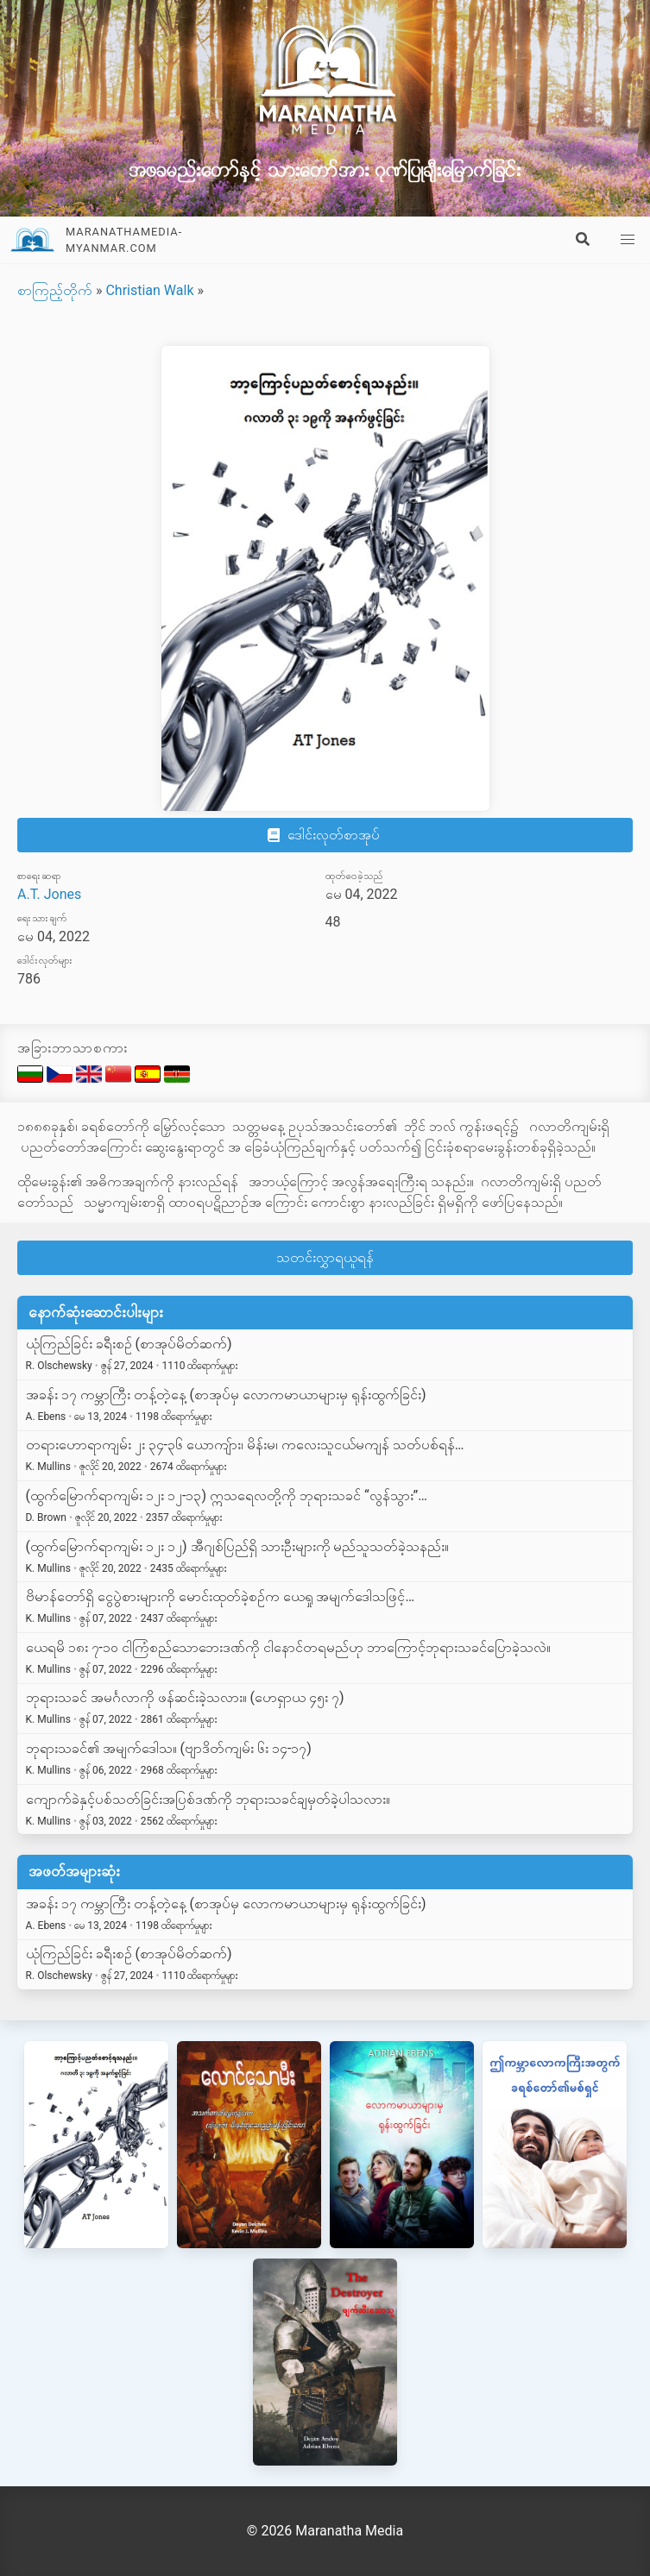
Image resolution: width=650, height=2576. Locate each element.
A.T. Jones (49, 894)
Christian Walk (149, 290)
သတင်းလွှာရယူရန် (325, 1257)
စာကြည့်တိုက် (54, 290)
